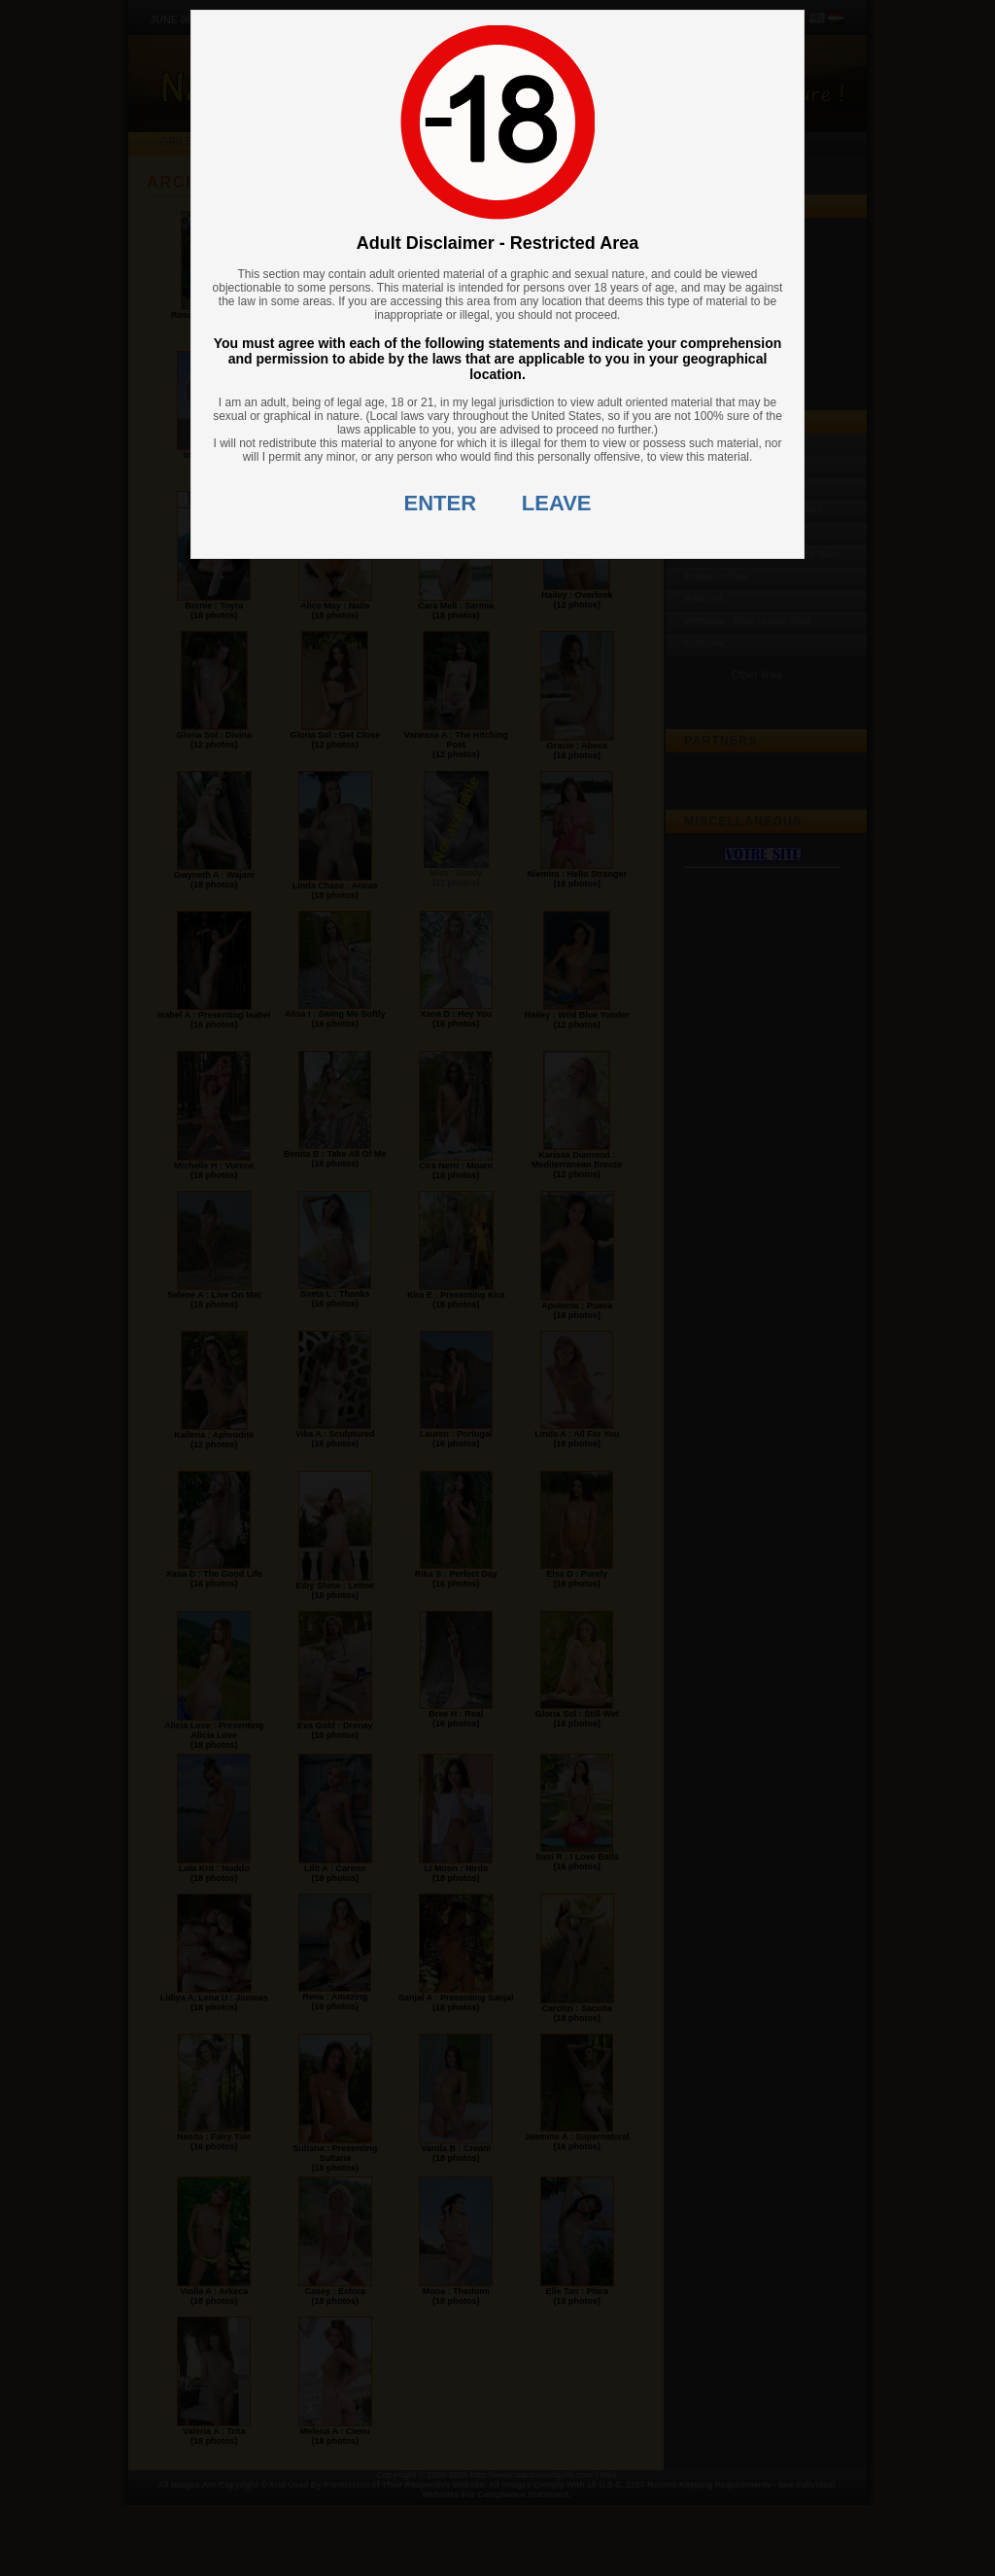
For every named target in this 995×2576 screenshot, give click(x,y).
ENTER (440, 503)
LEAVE (557, 503)
